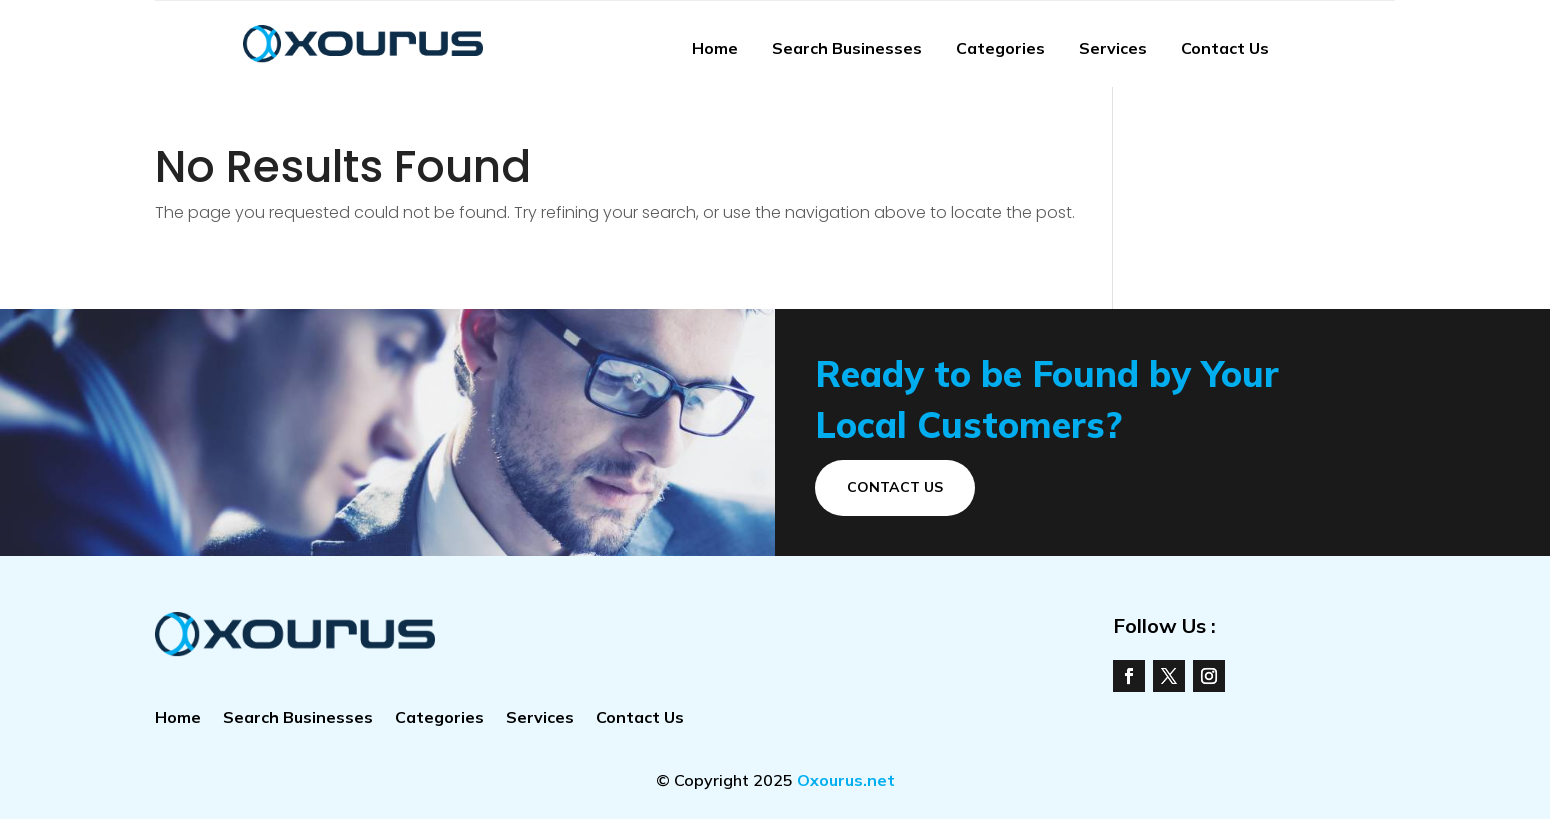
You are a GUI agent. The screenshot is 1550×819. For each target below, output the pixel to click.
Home (715, 48)
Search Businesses (847, 48)
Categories (1000, 48)
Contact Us (1225, 48)
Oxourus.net (846, 780)
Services (1113, 48)
